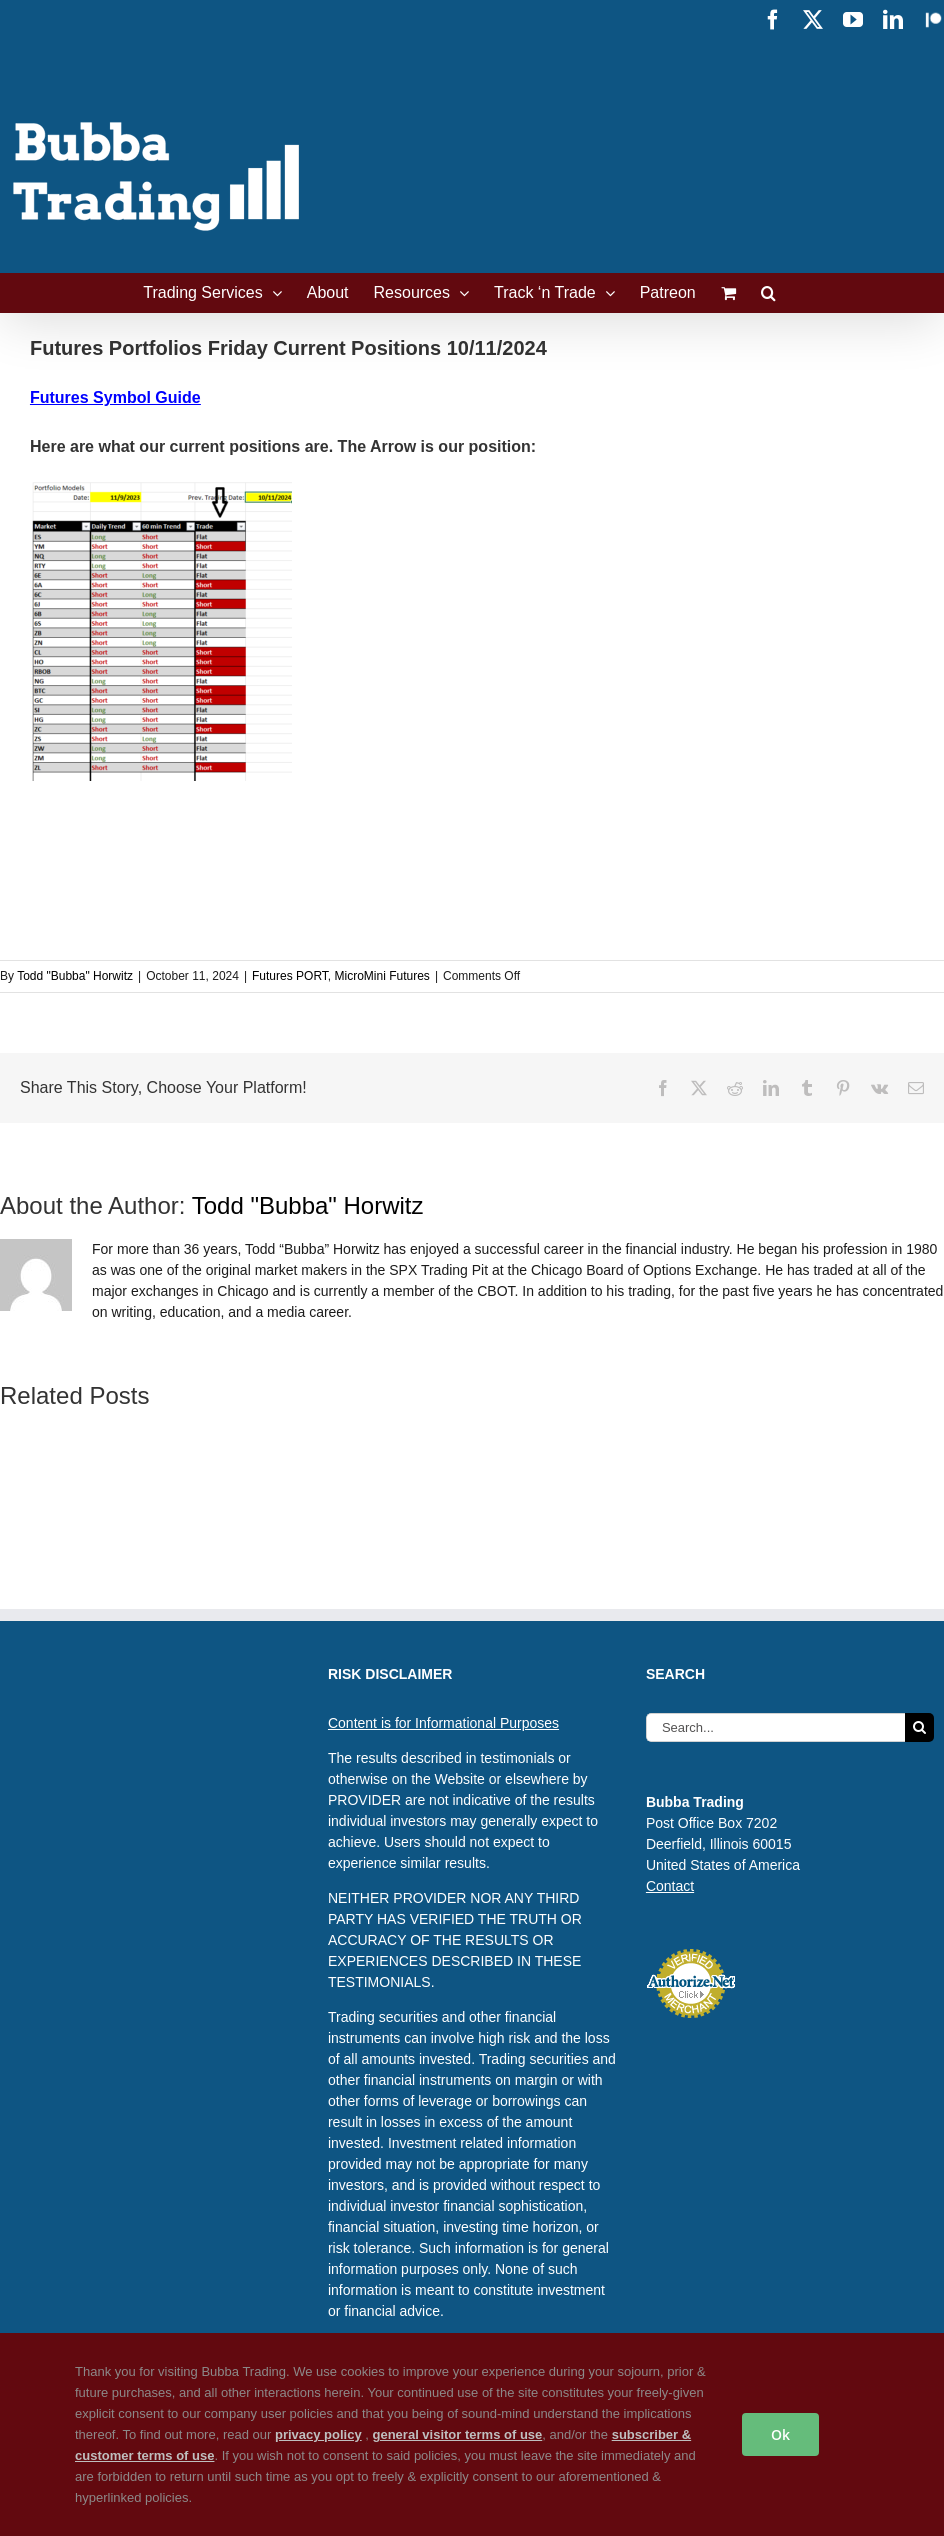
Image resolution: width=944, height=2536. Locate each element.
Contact (670, 1886)
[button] (768, 293)
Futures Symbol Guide (115, 397)
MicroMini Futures (382, 976)
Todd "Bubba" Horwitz (75, 976)
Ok (780, 2434)
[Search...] (775, 1727)
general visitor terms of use (458, 2434)
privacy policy (318, 2434)
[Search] (919, 1727)
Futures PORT (290, 976)
